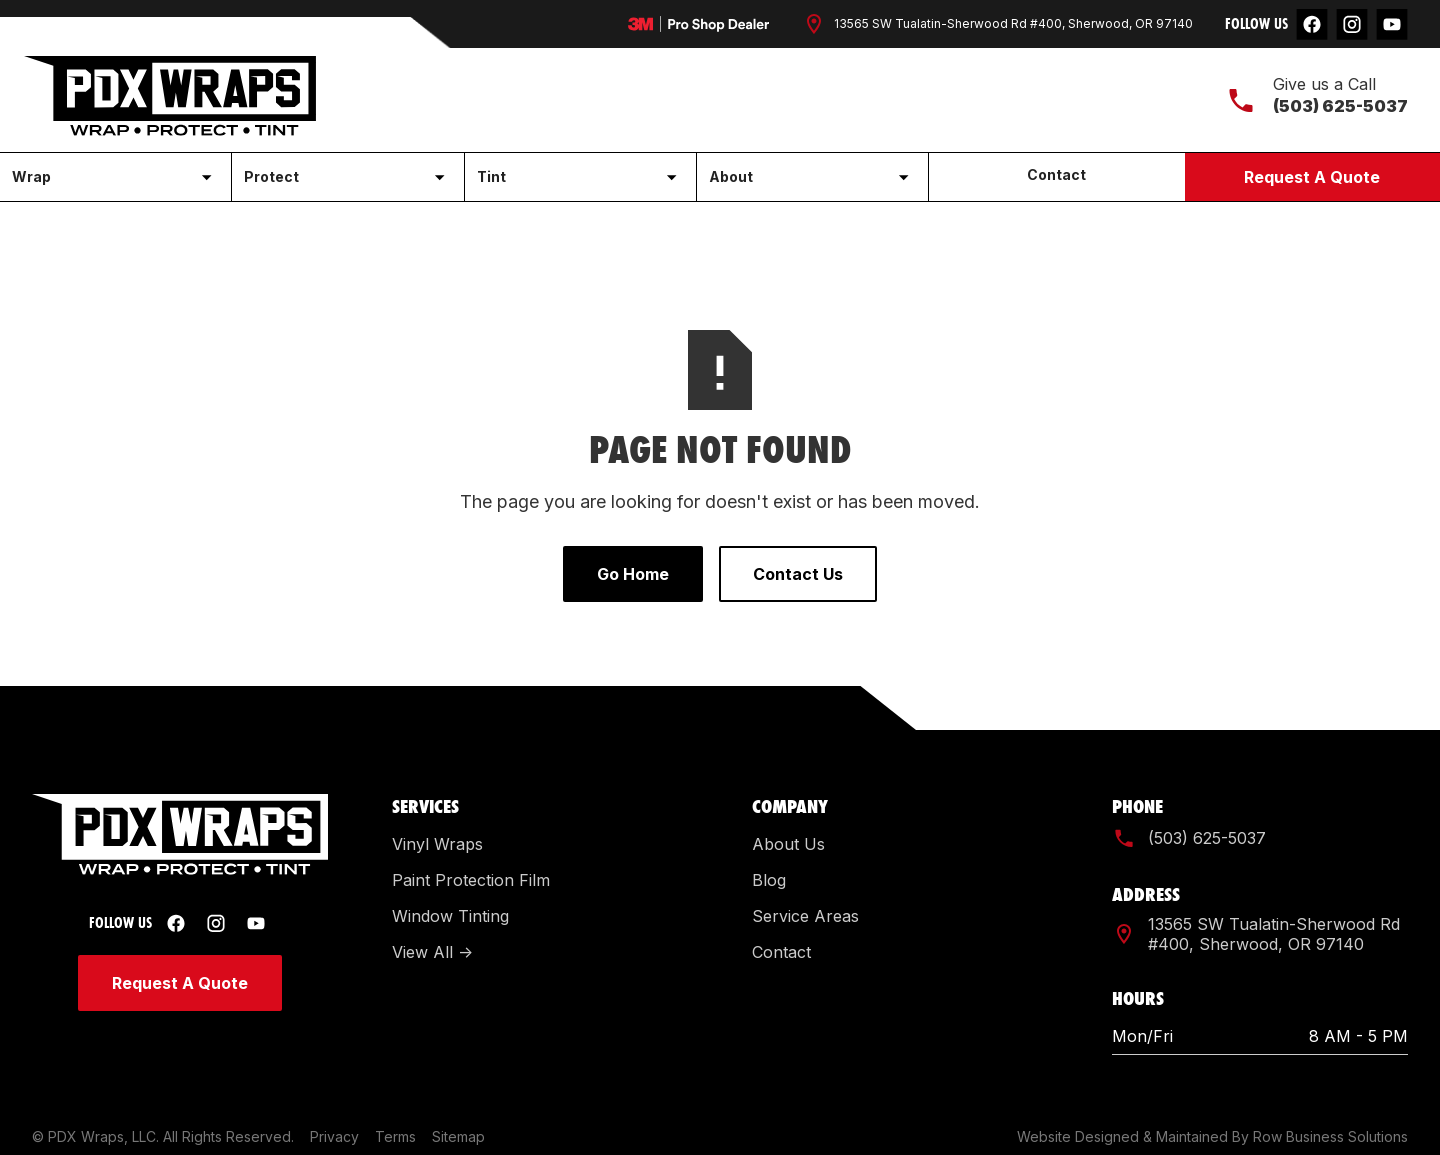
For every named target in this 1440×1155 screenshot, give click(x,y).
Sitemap (458, 1136)
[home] (170, 96)
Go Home (633, 574)
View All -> (432, 952)
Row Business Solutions (1330, 1136)
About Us (788, 844)
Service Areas (805, 916)
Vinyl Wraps (437, 844)
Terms (395, 1136)
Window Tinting (450, 916)
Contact (1056, 174)
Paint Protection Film (471, 880)
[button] (115, 177)
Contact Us (798, 574)
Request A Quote (1312, 177)
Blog (769, 880)
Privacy (334, 1136)
